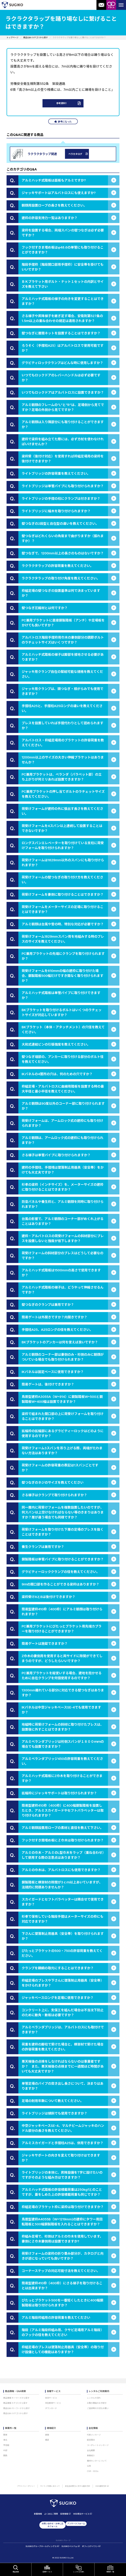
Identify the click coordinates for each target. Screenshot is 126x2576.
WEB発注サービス (81, 2514)
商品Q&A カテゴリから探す (15, 2413)
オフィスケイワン (90, 2546)
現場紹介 (51, 2428)
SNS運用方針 (100, 2486)
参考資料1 (61, 103)
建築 (47, 2435)
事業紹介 (91, 2455)
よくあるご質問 (51, 2514)
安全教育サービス (53, 2403)
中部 (5, 2450)
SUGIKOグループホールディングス (41, 2546)
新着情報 (38, 2514)
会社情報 (93, 2428)
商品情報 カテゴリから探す (15, 2403)
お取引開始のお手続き (97, 2403)
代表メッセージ (94, 2435)
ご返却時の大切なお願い (98, 2408)
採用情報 (64, 2514)
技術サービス (51, 2398)
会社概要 (91, 2450)
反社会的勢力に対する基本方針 (77, 2486)
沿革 (89, 2466)
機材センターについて (97, 2461)
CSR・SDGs (92, 2471)
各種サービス (54, 2391)
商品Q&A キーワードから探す (16, 2408)
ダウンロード (51, 2408)
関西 (5, 2455)
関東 (5, 2435)
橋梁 (47, 2440)
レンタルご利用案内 (99, 2391)
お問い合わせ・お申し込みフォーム (52, 2525)
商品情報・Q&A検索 (15, 2391)
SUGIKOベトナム (69, 2546)
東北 (5, 2440)
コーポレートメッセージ (98, 2445)
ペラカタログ (75, 154)
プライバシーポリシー (26, 2486)
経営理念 (91, 2440)
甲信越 (6, 2445)
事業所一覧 (10, 2428)
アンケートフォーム (76, 2523)
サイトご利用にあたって (50, 2486)
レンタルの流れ (94, 2398)
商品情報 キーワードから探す (16, 2398)
